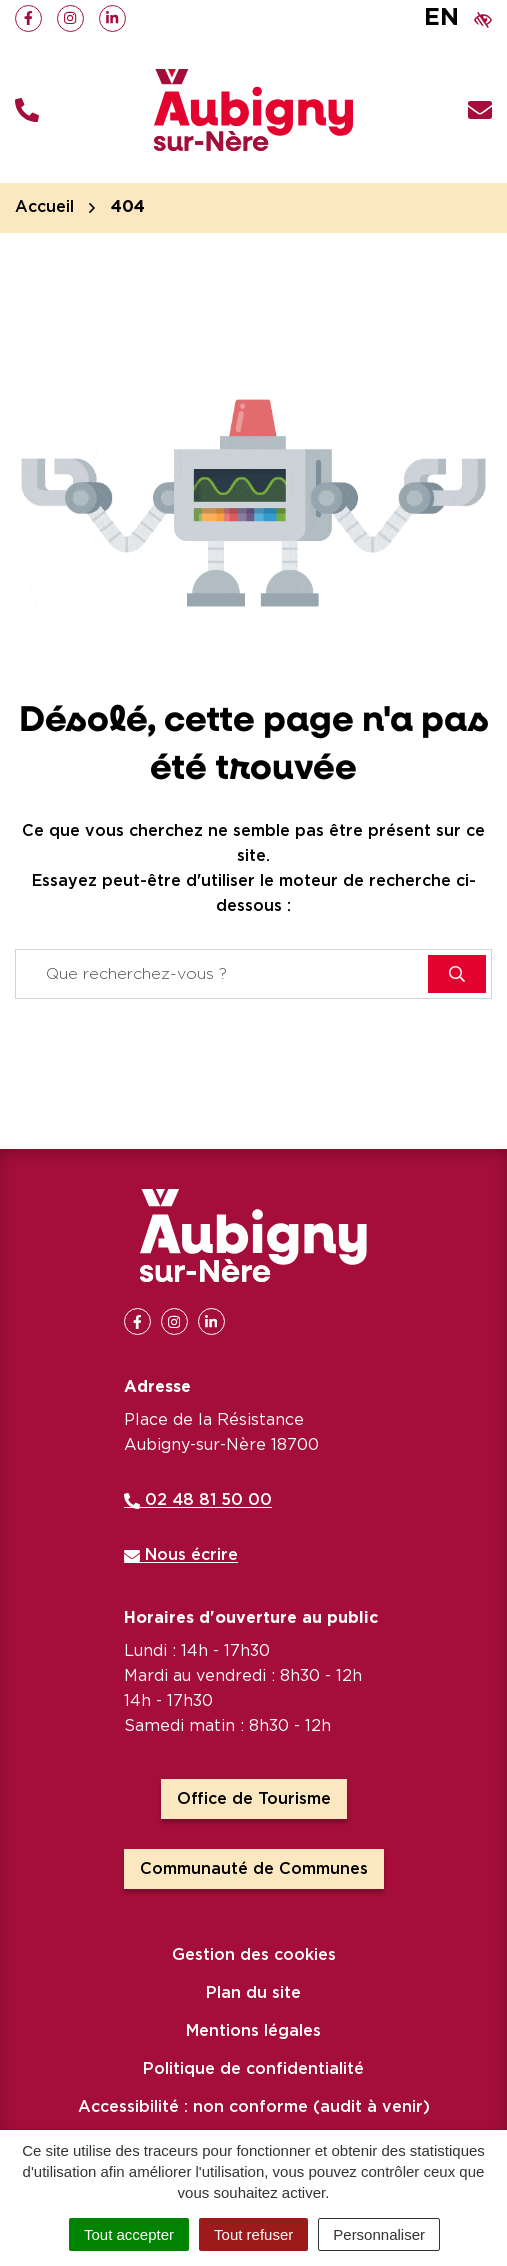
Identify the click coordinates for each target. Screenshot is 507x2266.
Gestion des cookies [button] (254, 1955)
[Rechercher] (457, 974)
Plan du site (253, 1993)
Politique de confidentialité (253, 2069)
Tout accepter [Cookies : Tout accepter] (129, 2234)
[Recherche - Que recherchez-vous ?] (222, 974)
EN (441, 18)
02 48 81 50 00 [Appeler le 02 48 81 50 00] (198, 1500)
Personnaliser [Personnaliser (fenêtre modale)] (379, 2234)
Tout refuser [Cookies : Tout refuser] (253, 2234)
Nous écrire (181, 1555)
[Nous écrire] (480, 110)
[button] (27, 110)
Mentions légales (253, 2031)
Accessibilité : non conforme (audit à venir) (254, 2107)
